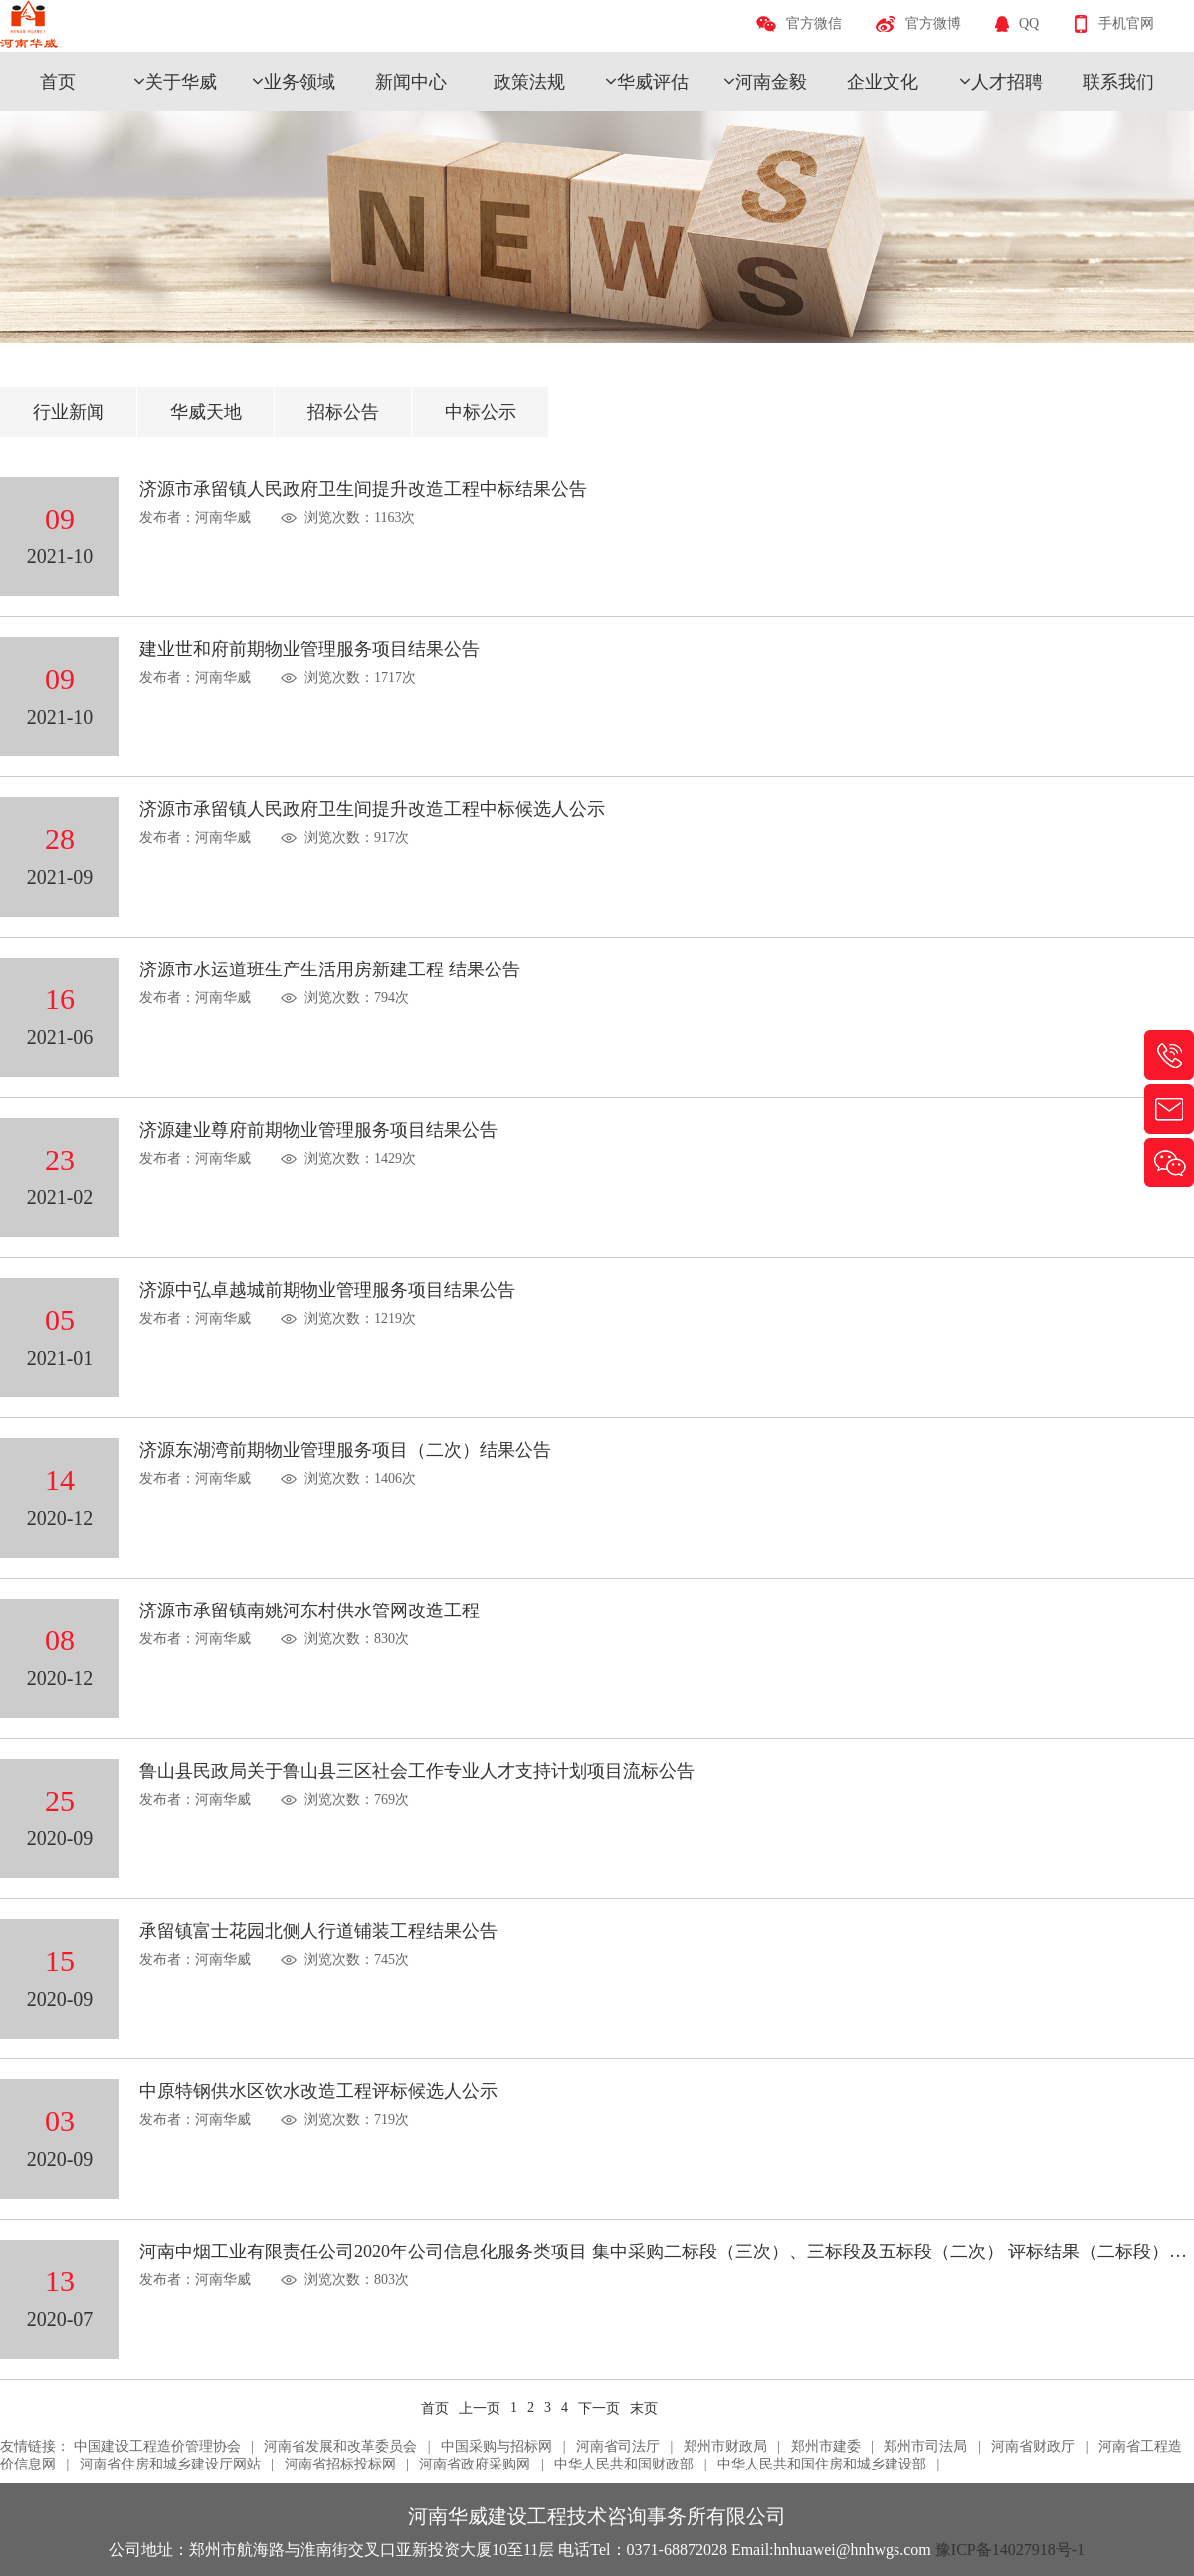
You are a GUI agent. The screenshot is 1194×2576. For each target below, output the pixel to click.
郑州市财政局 (725, 2446)
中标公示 (480, 412)
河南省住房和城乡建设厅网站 (170, 2464)
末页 (644, 2408)
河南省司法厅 (618, 2446)
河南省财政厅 (1033, 2446)
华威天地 (206, 412)
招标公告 (343, 412)
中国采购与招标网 (496, 2446)
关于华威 (181, 82)
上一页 (479, 2408)
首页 (58, 82)
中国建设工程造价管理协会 (157, 2446)
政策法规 (529, 82)
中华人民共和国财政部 (624, 2464)
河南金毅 (771, 82)
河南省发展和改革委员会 (340, 2446)
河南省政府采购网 (474, 2464)
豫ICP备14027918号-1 (1010, 2549)
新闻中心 (411, 82)
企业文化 (882, 82)
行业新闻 (68, 412)
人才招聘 (1007, 82)
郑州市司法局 (925, 2446)
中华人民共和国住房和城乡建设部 (821, 2464)
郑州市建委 (826, 2446)
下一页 (599, 2408)
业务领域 (299, 82)
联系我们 (1118, 82)
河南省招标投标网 (340, 2464)
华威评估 (653, 82)
